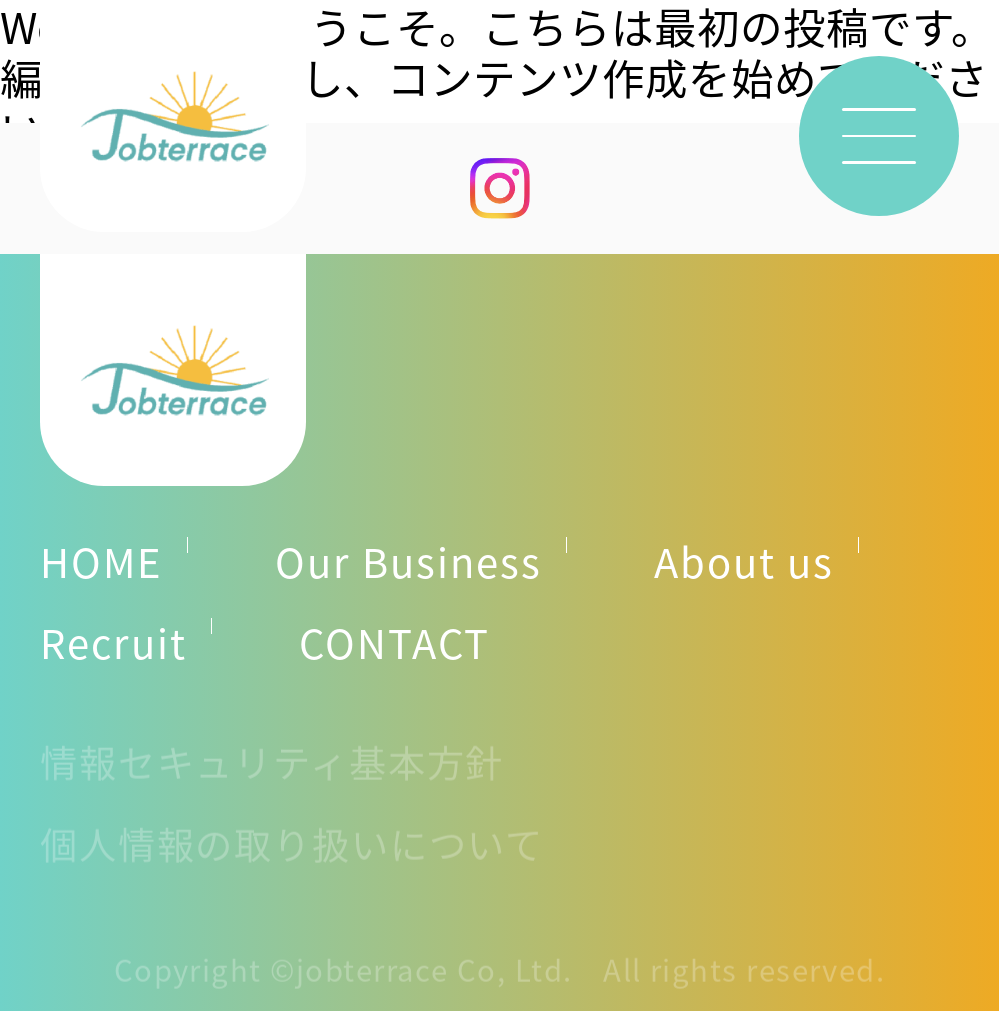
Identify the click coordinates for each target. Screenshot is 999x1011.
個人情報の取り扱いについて (292, 850)
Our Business (408, 561)
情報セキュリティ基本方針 (272, 769)
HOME (101, 561)
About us (744, 561)
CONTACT (394, 642)
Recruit (113, 642)
